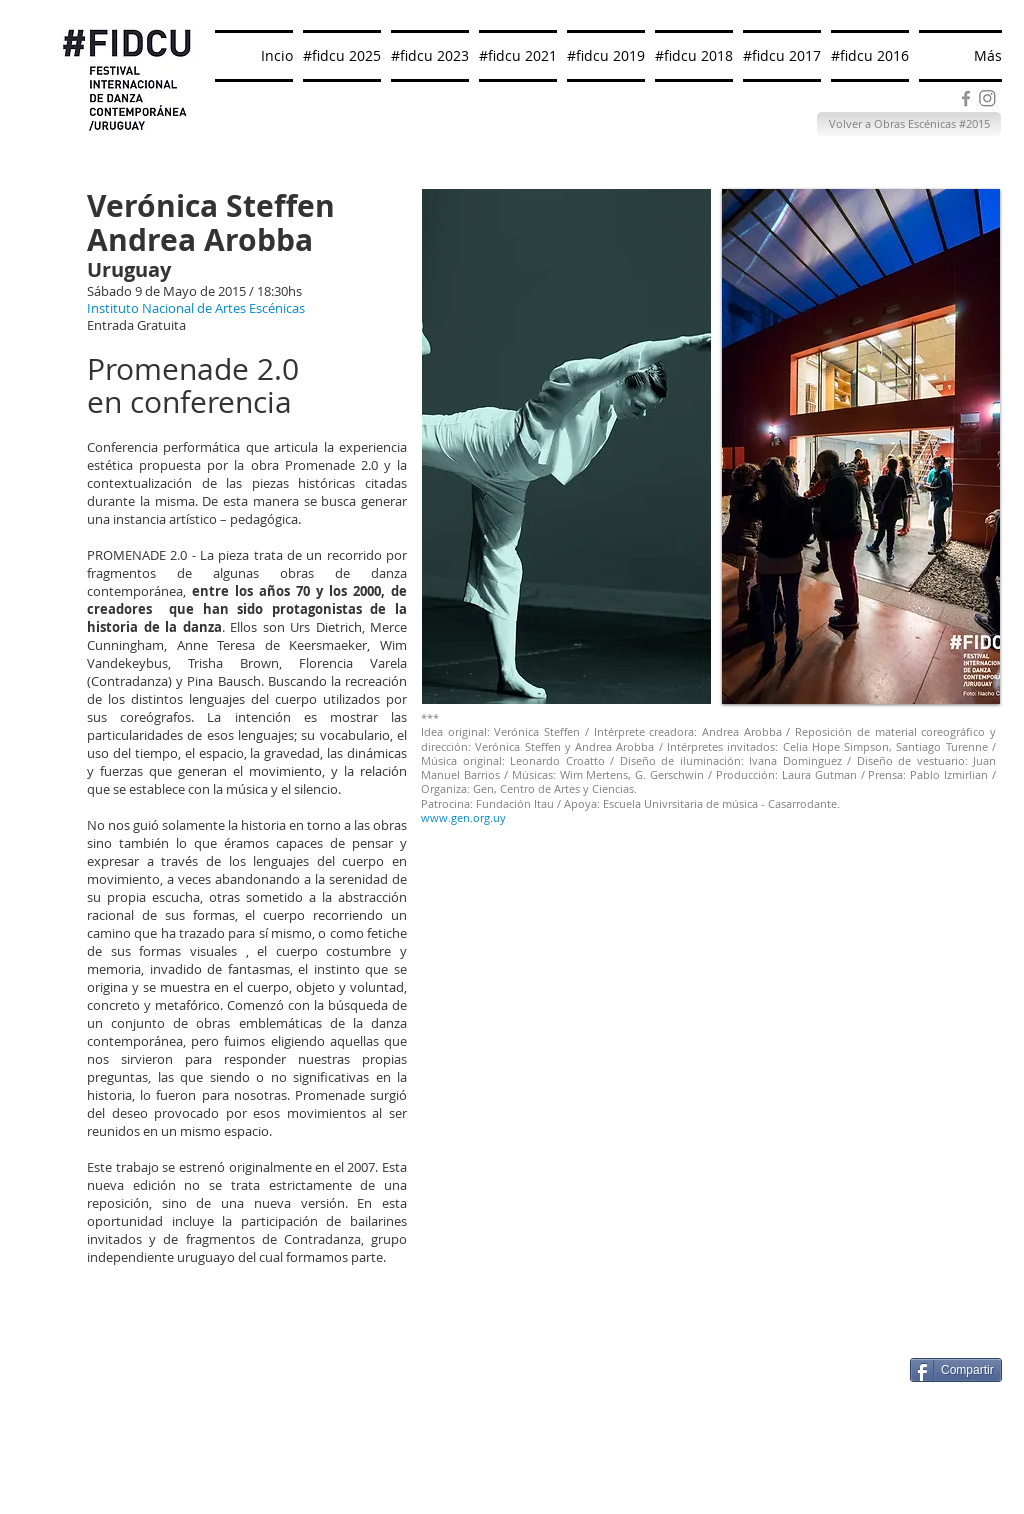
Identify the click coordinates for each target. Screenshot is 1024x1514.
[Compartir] (956, 1370)
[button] (861, 446)
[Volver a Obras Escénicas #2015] (909, 124)
